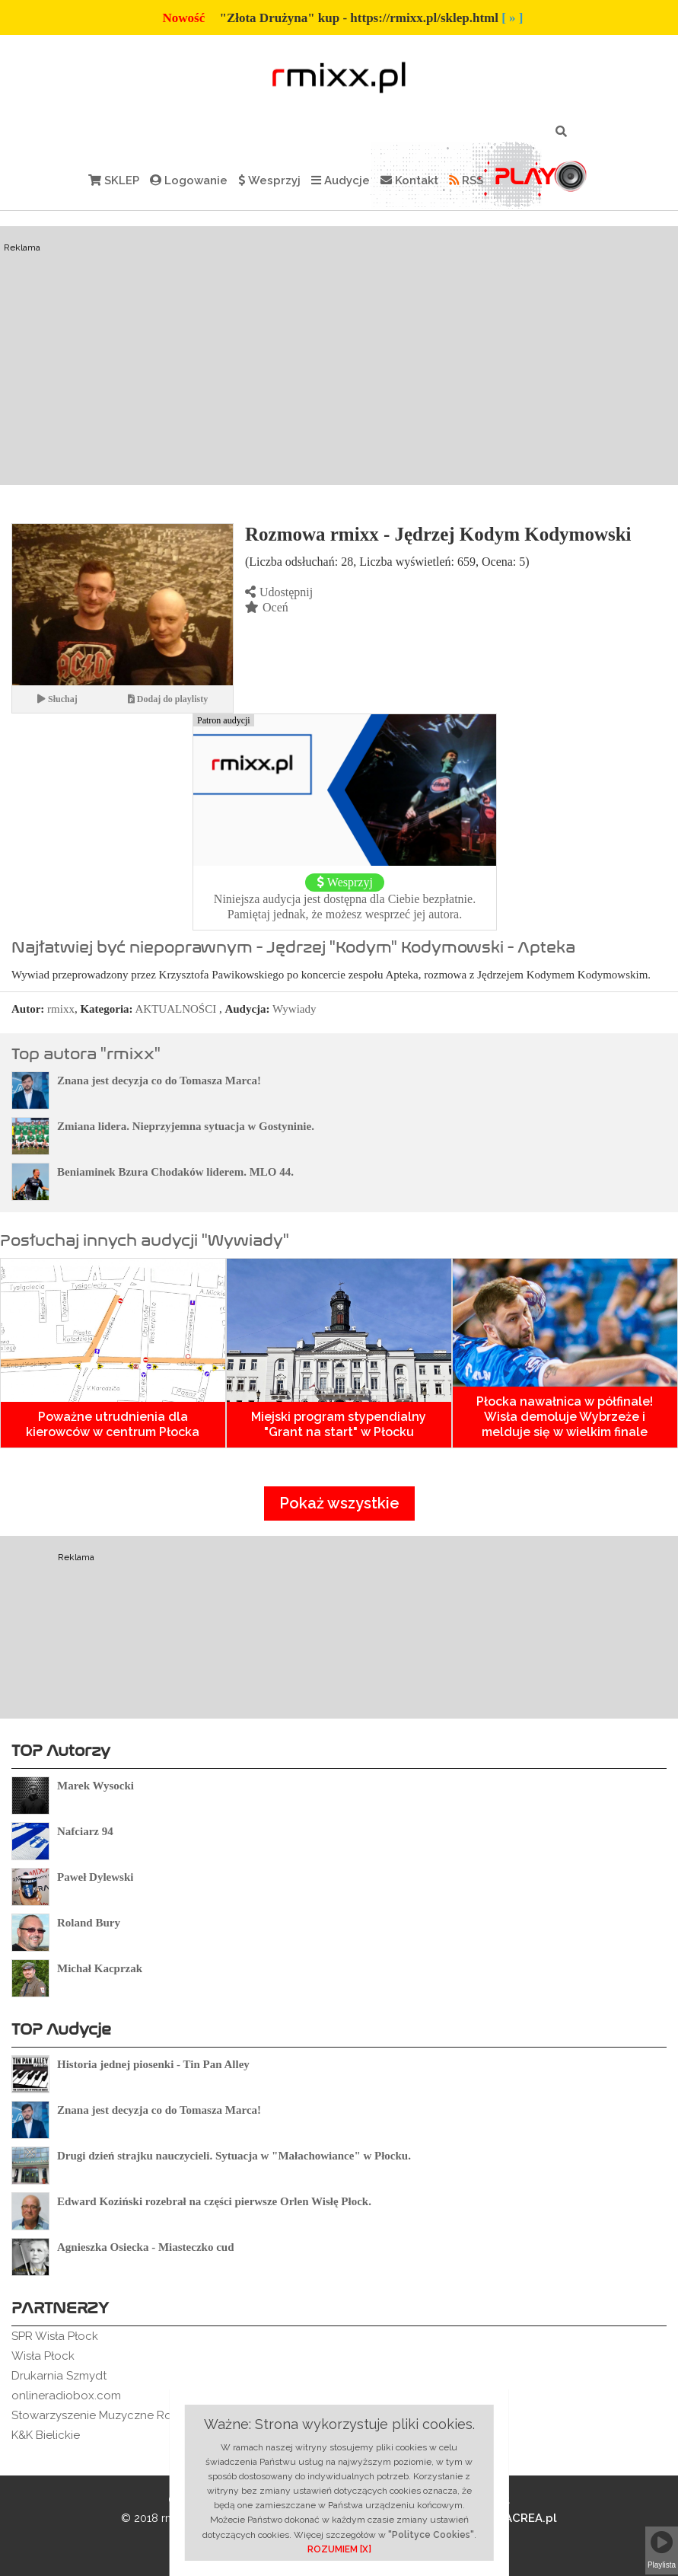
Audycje (340, 180)
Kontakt (409, 180)
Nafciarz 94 (85, 1831)
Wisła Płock (43, 2356)
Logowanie (189, 180)
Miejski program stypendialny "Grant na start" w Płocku (338, 1424)
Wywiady (294, 1009)
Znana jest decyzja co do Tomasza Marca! (159, 1080)
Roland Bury (88, 1923)
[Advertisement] (339, 355)
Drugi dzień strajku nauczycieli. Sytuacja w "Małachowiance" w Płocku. (234, 2156)
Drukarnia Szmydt (59, 2376)
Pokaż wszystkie (339, 1503)
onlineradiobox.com (66, 2395)
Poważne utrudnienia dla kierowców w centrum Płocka (112, 1424)
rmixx (61, 1009)
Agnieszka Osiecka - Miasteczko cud (145, 2247)
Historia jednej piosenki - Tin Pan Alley (153, 2064)
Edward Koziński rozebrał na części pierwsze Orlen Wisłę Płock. (214, 2201)
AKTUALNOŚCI (176, 1009)
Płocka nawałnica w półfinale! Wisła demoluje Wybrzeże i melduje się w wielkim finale (564, 1416)
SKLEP (113, 180)
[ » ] (512, 18)
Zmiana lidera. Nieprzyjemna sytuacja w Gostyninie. (185, 1126)
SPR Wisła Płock (54, 2336)
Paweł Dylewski (95, 1877)
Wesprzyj (269, 180)
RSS (466, 180)
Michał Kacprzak (99, 1968)
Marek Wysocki (95, 1786)
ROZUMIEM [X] (339, 2549)
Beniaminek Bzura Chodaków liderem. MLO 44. (175, 1172)
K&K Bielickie (45, 2435)
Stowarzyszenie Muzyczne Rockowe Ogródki (133, 2415)
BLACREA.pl (512, 2518)
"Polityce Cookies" (431, 2535)
